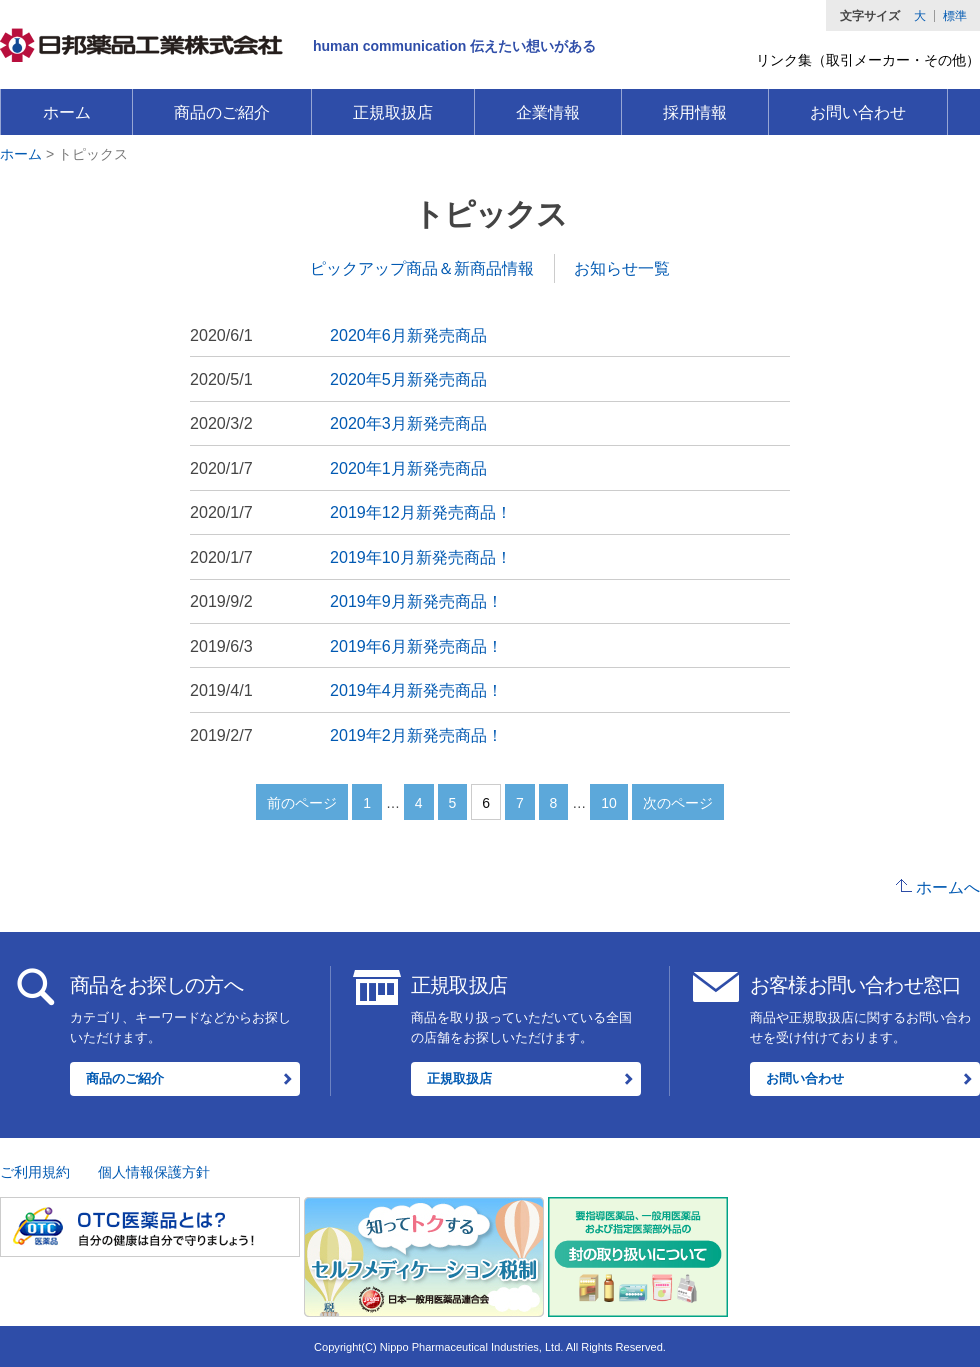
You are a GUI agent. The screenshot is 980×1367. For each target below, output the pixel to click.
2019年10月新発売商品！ (421, 557)
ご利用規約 (35, 1172)
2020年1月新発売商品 (408, 468)
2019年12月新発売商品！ (421, 512)
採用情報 (695, 112)
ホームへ (948, 887)
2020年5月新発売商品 (408, 379)
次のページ (678, 803)
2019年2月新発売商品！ (416, 735)
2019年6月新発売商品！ (416, 646)
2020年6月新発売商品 (408, 335)
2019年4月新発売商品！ (416, 690)
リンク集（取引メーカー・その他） (868, 60)
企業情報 (548, 112)
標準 (955, 16)
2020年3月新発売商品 (408, 423)
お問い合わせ (858, 112)
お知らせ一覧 (622, 268)
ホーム (67, 112)
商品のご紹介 (222, 112)
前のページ (302, 803)
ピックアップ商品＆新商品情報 (422, 268)
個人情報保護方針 (154, 1172)
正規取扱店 (393, 112)
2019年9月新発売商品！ (416, 601)
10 (609, 803)
